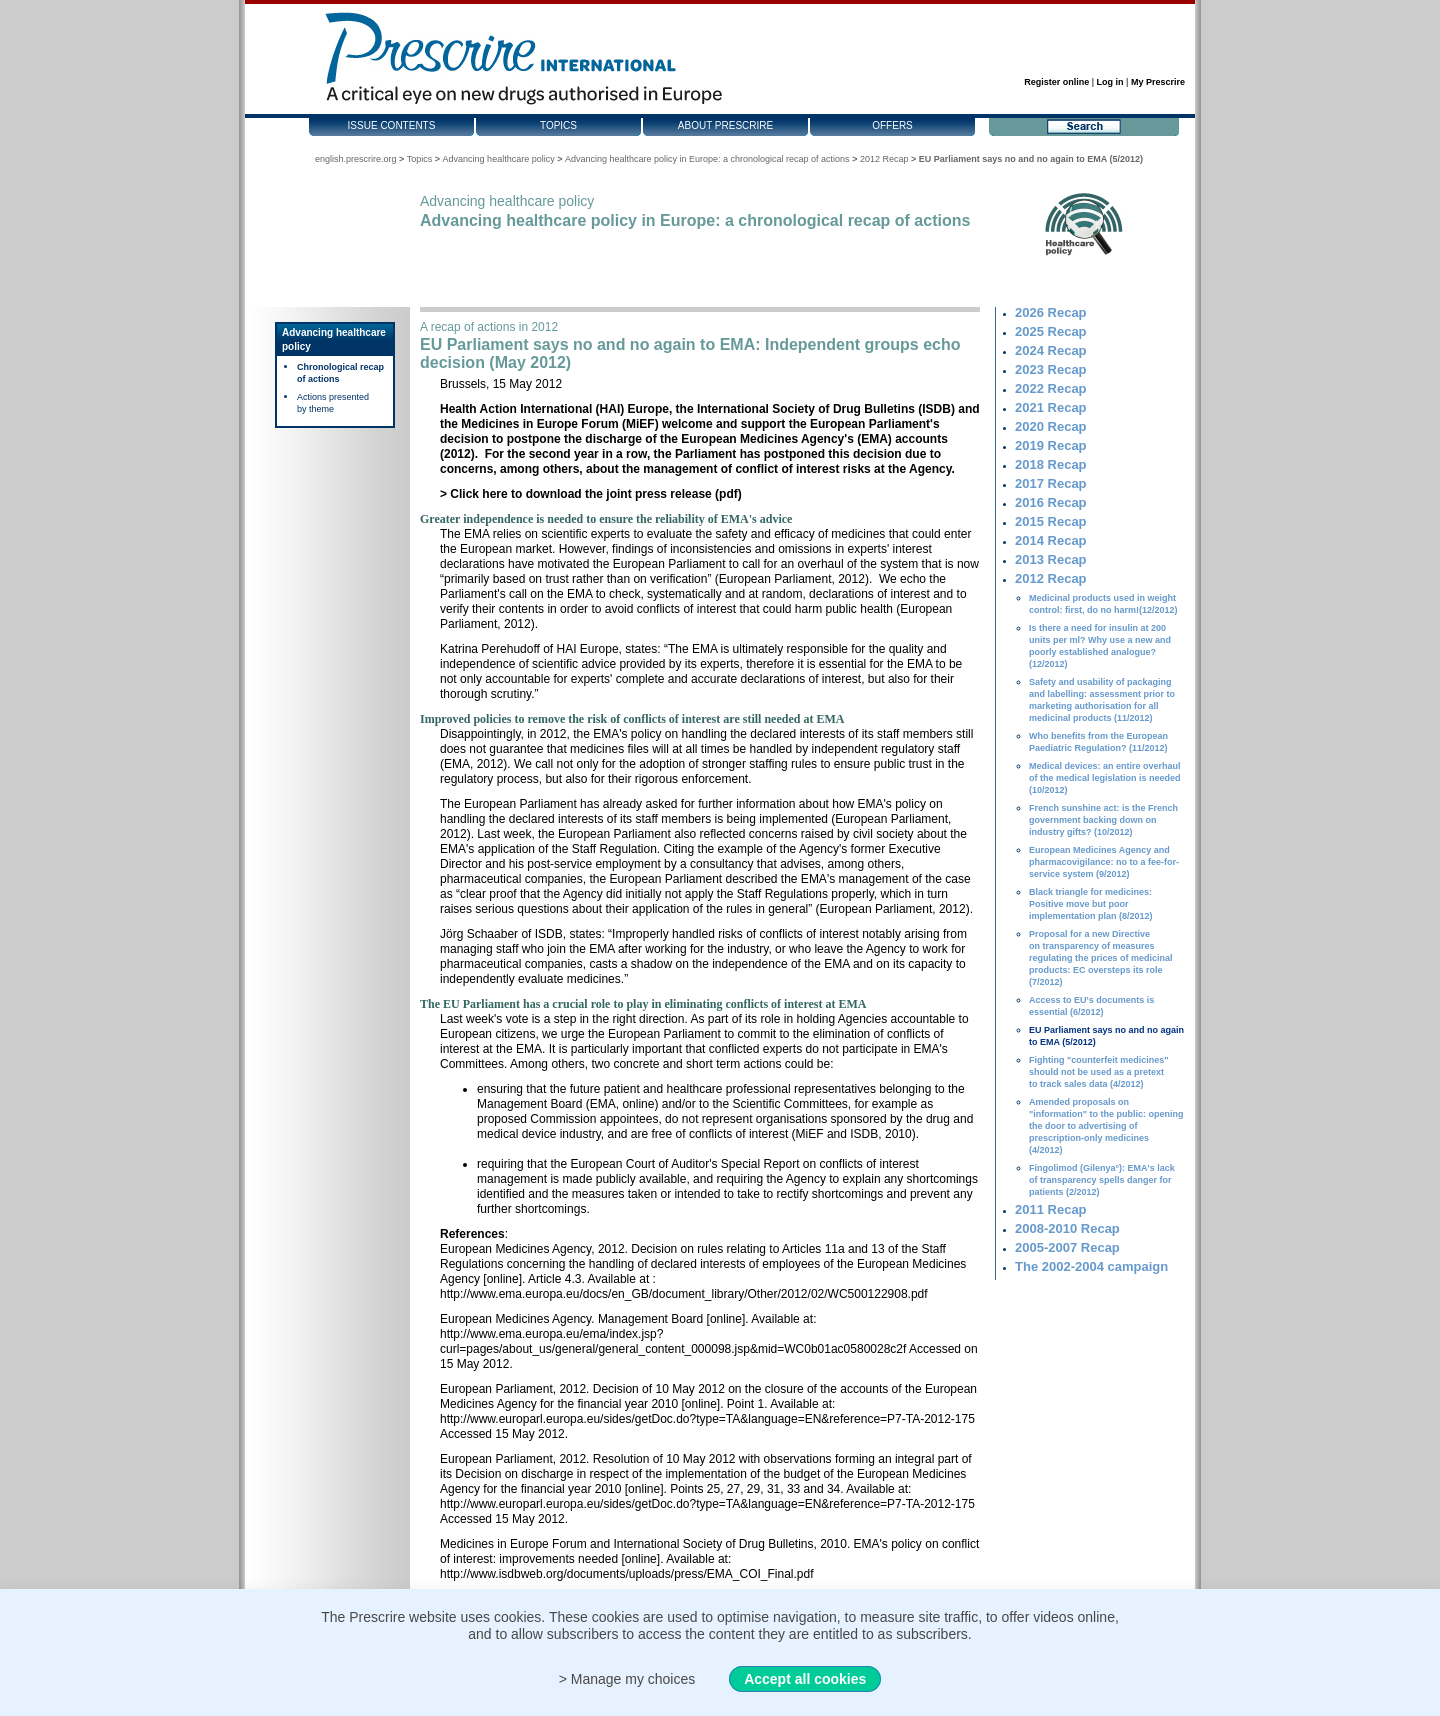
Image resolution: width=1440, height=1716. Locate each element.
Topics (558, 125)
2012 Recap (884, 159)
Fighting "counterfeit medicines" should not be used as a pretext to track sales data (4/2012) (1099, 1072)
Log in (1110, 82)
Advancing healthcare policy (499, 159)
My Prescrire (1158, 82)
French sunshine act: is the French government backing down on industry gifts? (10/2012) (1103, 820)
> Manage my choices (627, 1679)
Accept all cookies (805, 1679)
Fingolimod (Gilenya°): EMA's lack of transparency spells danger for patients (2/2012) (1102, 1180)
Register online (1056, 82)
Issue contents (392, 125)
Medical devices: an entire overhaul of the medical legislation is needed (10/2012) (1105, 778)
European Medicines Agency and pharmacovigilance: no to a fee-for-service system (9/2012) (1104, 862)
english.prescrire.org (356, 159)
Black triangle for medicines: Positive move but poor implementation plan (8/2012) (1091, 904)
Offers (892, 125)
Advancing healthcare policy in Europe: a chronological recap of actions (707, 159)
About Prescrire (725, 125)
